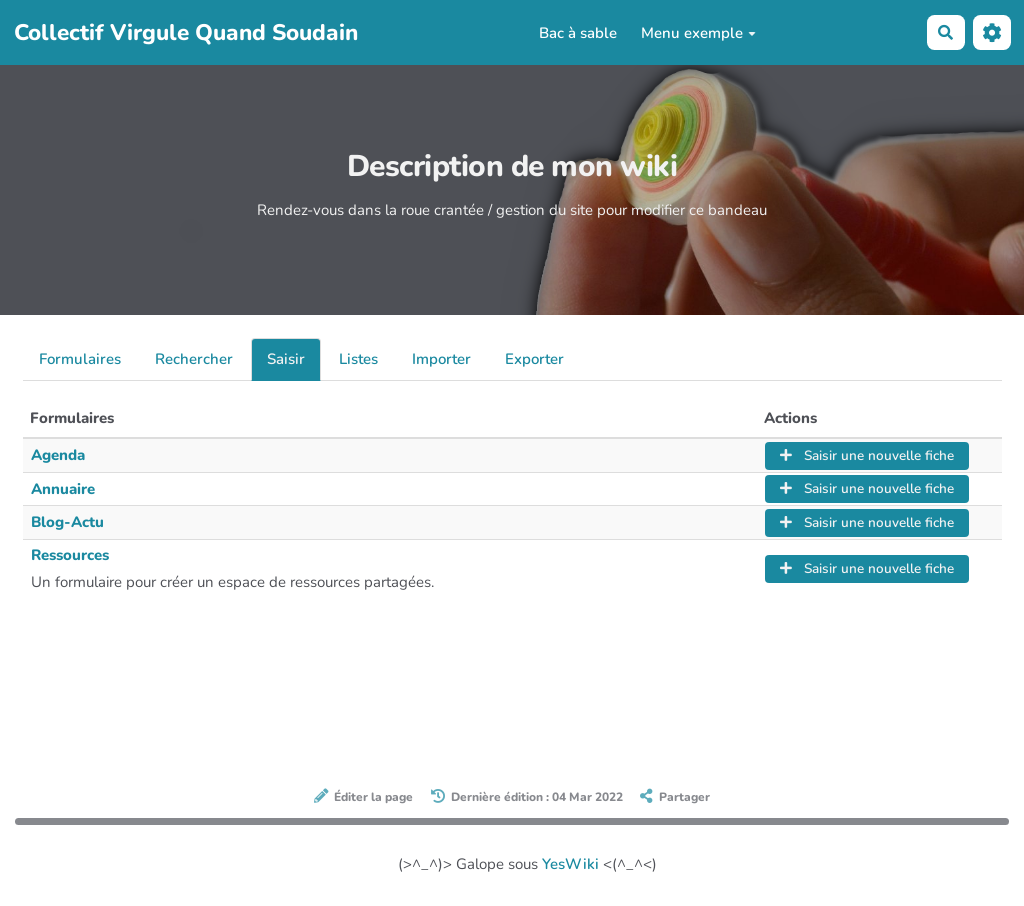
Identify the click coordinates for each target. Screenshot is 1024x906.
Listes (358, 359)
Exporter (534, 359)
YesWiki (570, 864)
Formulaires (80, 359)
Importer (441, 359)
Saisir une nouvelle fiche (867, 455)
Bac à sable (578, 33)
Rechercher (194, 359)
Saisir (286, 359)
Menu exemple (698, 33)
